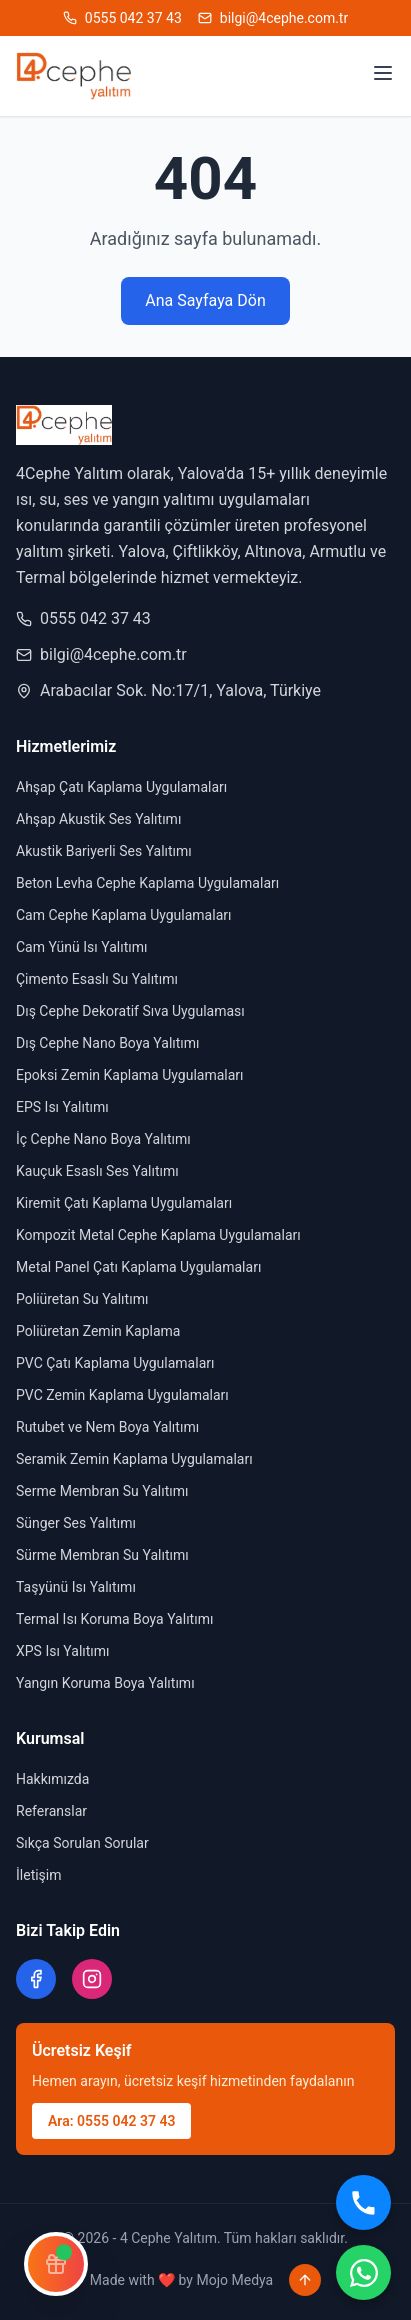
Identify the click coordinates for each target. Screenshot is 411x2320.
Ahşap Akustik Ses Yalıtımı (98, 819)
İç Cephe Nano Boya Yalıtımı (103, 1139)
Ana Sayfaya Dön (205, 300)
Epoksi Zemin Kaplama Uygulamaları (130, 1075)
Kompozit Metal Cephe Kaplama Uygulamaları (158, 1235)
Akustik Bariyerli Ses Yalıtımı (104, 851)
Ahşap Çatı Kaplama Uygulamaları (121, 787)
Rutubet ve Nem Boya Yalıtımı (107, 1427)
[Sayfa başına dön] (305, 2280)
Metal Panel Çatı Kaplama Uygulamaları (138, 1267)
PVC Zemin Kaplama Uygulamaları (122, 1395)
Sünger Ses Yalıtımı (76, 1523)
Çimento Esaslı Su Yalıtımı (97, 979)
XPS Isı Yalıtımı (63, 1651)
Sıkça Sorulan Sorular (82, 1843)
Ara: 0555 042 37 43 (111, 2121)
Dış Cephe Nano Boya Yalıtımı (108, 1043)
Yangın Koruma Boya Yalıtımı (105, 1683)
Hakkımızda (52, 1779)
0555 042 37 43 (83, 618)
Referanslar (51, 1811)
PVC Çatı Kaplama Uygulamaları (115, 1363)
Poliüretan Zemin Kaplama (98, 1331)
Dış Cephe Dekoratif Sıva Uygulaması (130, 1011)
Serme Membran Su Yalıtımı (102, 1491)
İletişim (39, 1875)
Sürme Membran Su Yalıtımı (102, 1555)
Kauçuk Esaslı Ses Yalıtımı (97, 1171)
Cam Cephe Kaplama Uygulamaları (123, 915)
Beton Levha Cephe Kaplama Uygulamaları (147, 883)
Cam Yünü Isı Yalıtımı (81, 947)
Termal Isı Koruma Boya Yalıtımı (114, 1619)
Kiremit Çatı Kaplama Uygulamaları (124, 1203)
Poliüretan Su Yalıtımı (82, 1299)
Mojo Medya (234, 2280)
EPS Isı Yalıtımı (62, 1107)
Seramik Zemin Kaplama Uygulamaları (134, 1459)
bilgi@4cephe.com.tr (101, 654)
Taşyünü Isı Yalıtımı (76, 1587)
